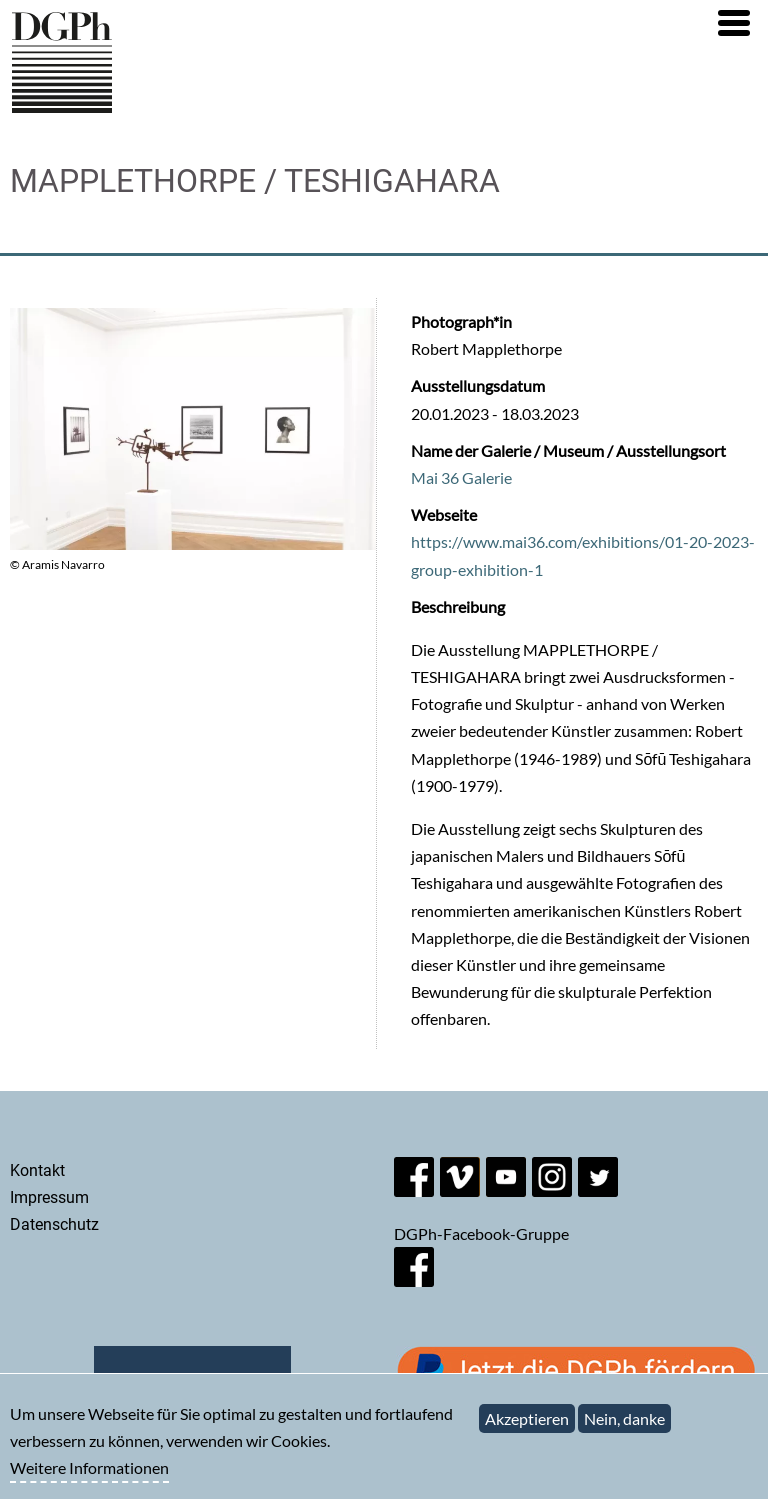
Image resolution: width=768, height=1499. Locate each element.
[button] (734, 23)
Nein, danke (624, 1427)
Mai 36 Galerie (461, 477)
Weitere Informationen (89, 1476)
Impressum (49, 1197)
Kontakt (37, 1170)
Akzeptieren (527, 1427)
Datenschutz (54, 1224)
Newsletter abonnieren (192, 1379)
